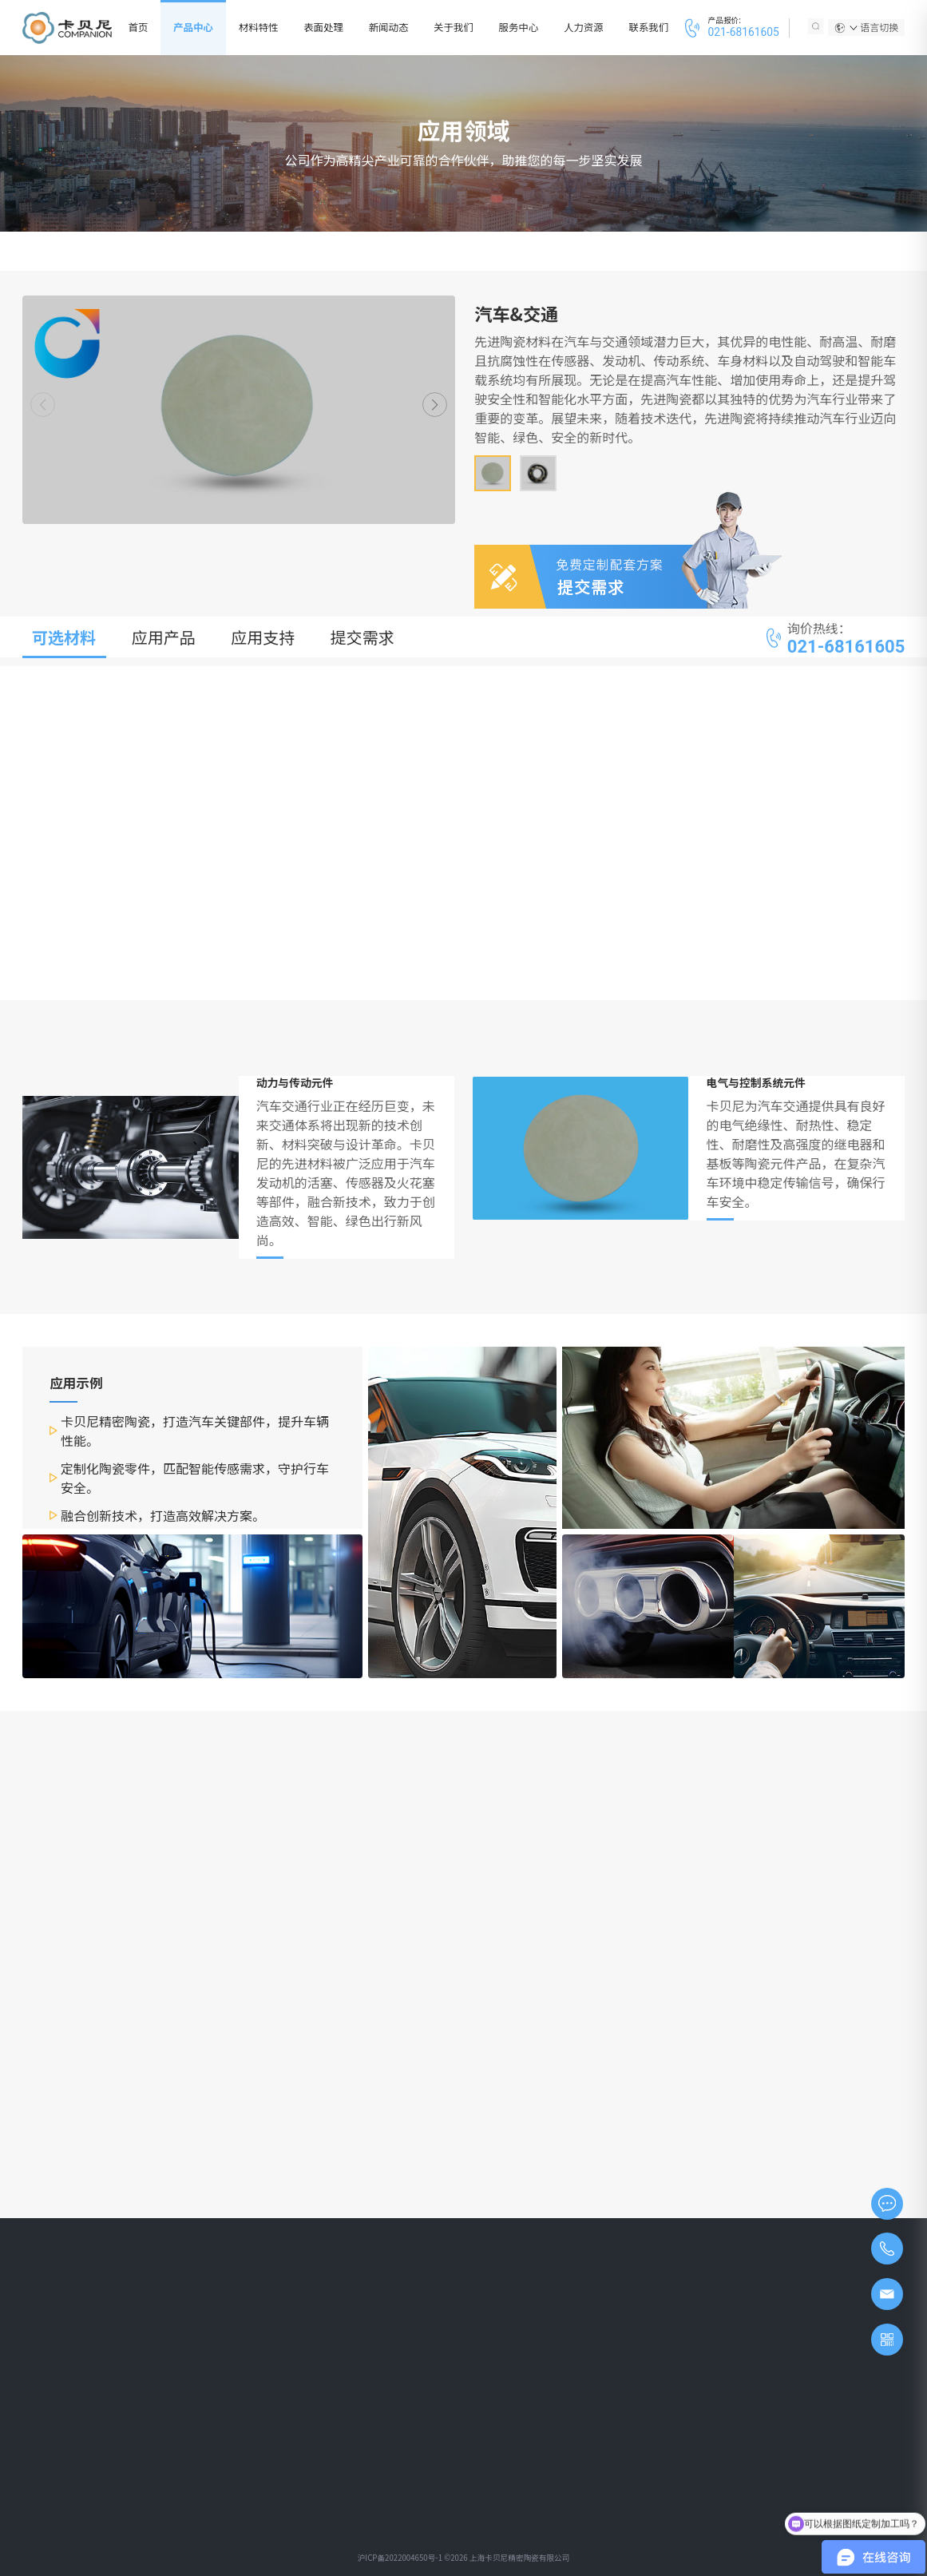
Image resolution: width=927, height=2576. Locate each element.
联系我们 (649, 27)
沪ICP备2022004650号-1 (400, 2557)
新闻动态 (389, 27)
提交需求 (362, 637)
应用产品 (164, 637)
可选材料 (64, 637)
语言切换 (873, 27)
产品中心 (193, 27)
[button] (434, 404)
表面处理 (323, 27)
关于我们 (453, 27)
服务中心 (519, 27)
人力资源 (584, 27)
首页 (139, 27)
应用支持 (263, 637)
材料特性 (259, 27)
